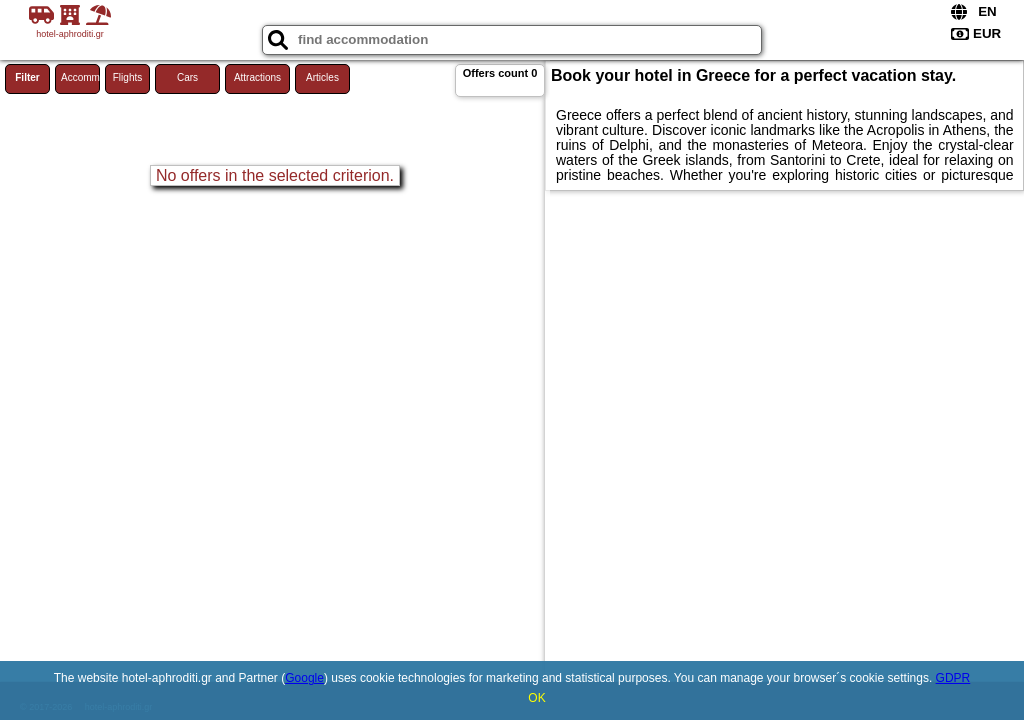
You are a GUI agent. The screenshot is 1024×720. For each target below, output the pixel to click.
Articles (322, 77)
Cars (187, 77)
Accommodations (80, 77)
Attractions (257, 77)
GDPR (953, 678)
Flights (127, 77)
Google (304, 678)
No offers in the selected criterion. (275, 175)
